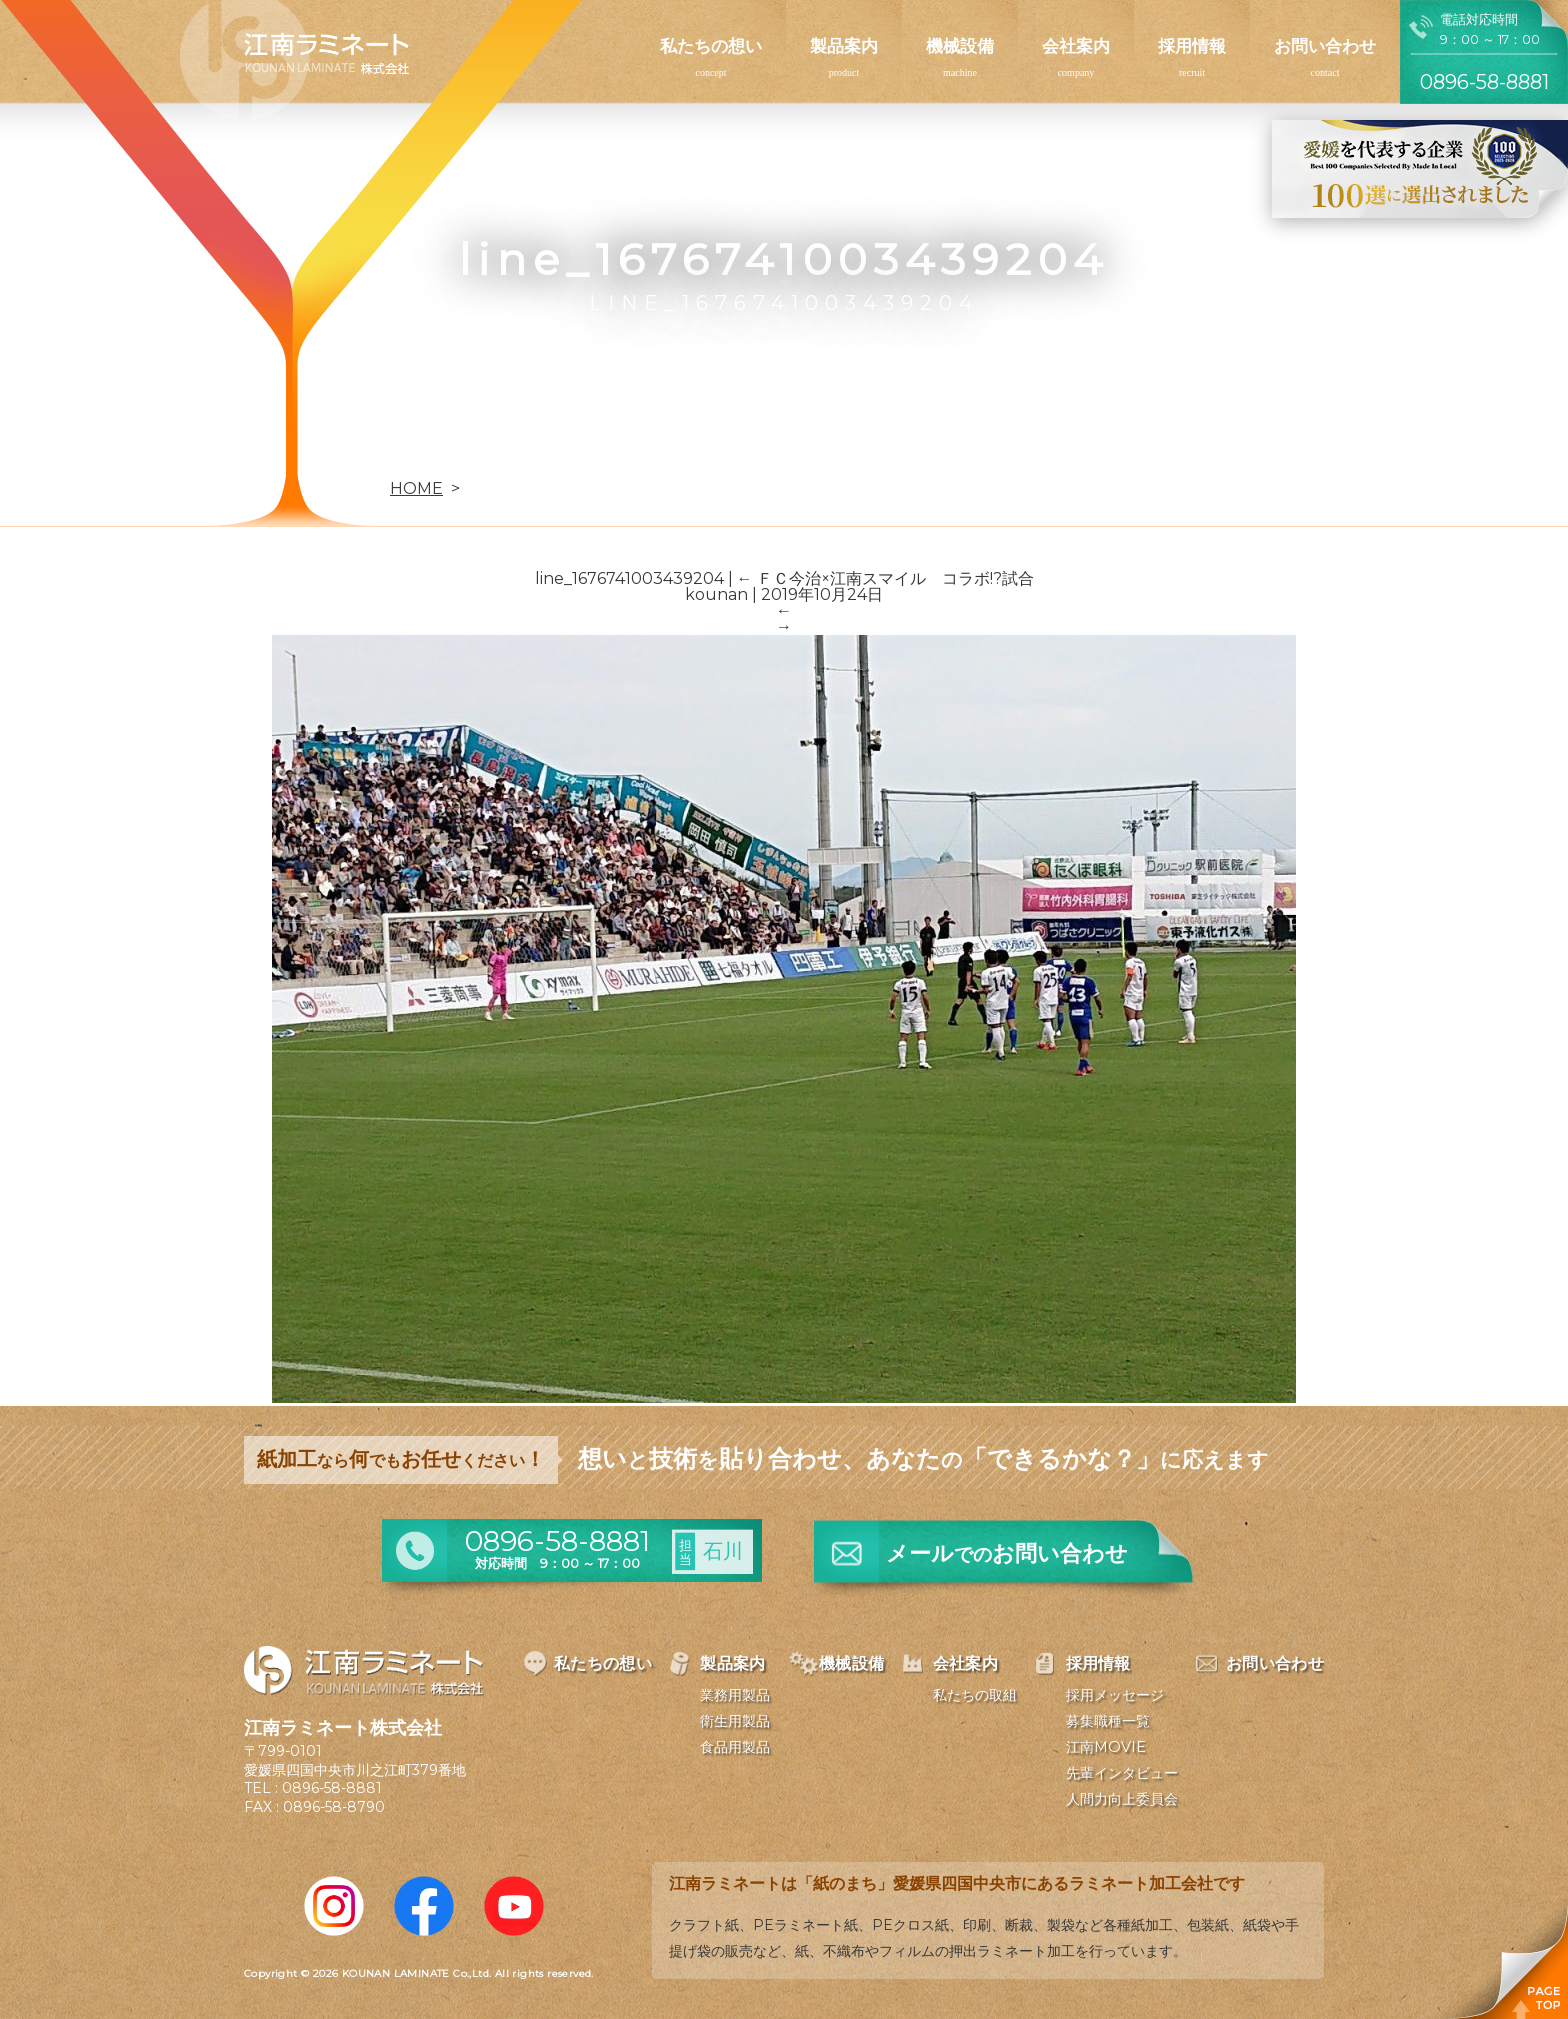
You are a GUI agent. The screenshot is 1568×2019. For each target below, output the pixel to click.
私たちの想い (711, 46)
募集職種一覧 (1108, 1721)
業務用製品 (735, 1695)
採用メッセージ (1115, 1695)
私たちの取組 (975, 1695)
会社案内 (1076, 46)
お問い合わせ (1325, 46)
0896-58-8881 (332, 1788)
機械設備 (960, 46)
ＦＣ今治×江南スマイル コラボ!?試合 (885, 578)
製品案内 (844, 46)
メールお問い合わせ (1007, 1553)
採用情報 (1192, 46)
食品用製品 (735, 1747)
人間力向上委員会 (1122, 1799)
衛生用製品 (735, 1721)
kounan (716, 594)
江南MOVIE (1106, 1747)
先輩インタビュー (1122, 1773)
